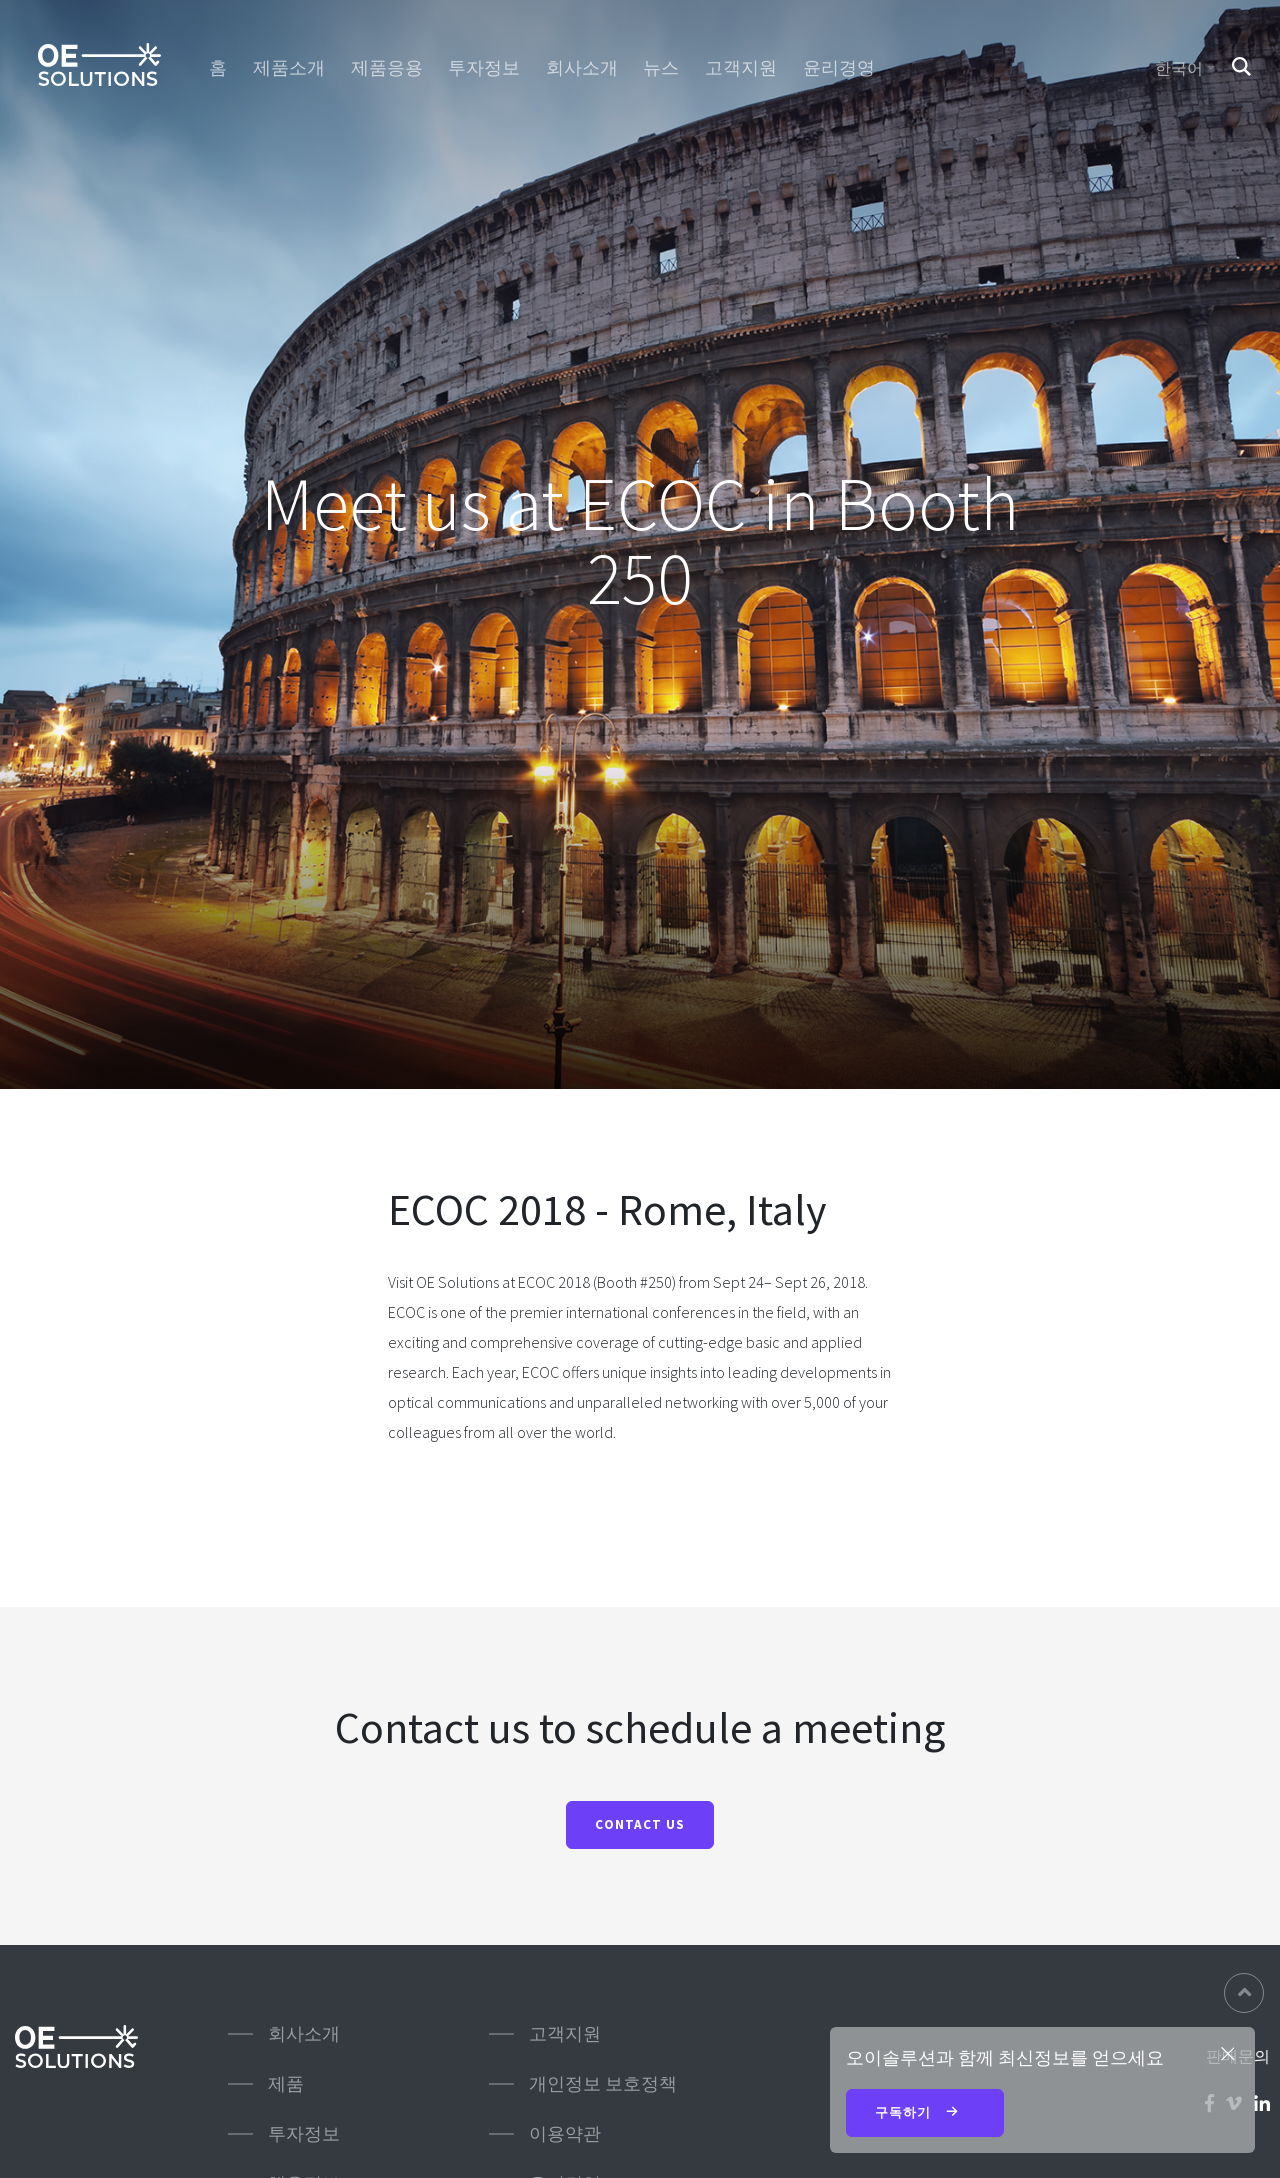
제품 (286, 2083)
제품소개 (289, 68)
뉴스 (661, 68)
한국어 (1179, 68)
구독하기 (925, 2114)
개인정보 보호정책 (603, 2083)
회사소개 (582, 68)
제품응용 (387, 68)
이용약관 (565, 2133)
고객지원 (741, 68)
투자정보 (484, 68)
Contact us (640, 1824)
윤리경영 (839, 68)
